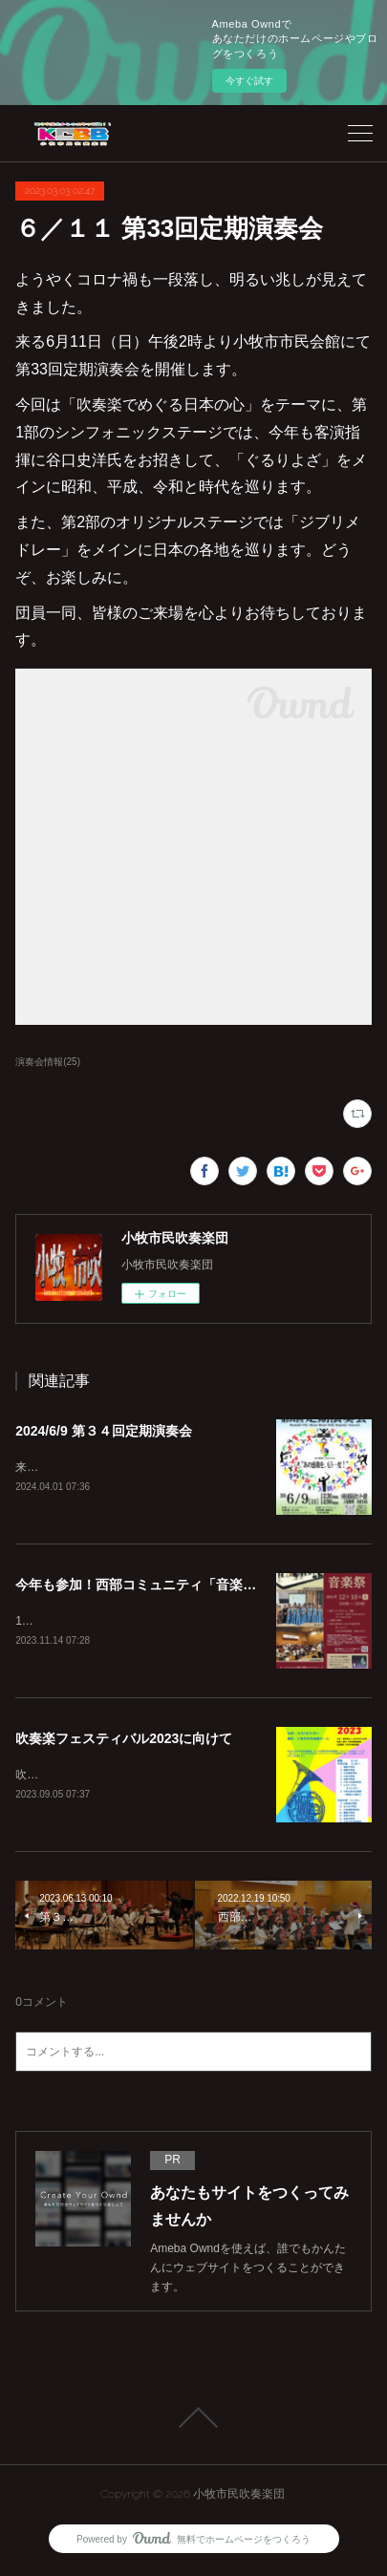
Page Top (193, 2421)
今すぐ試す (249, 80)
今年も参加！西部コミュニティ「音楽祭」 (142, 1585)
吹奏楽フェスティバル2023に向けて (123, 1740)
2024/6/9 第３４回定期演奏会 (103, 1430)
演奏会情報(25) (47, 1061)
